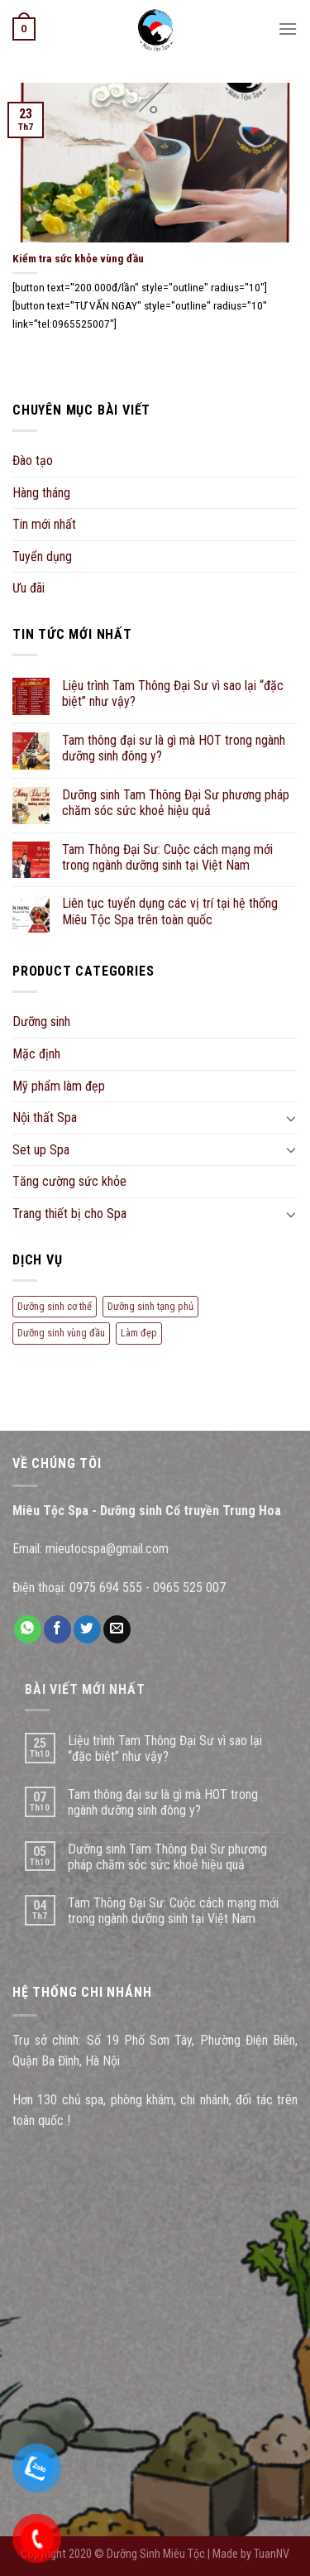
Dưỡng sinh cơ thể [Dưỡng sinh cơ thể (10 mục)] (54, 1306)
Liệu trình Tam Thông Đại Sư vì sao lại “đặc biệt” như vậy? (173, 693)
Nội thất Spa (44, 1117)
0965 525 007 (189, 1587)
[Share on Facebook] (57, 1629)
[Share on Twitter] (87, 1629)
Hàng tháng (41, 493)
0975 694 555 (105, 1587)
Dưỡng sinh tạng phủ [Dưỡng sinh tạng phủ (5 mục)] (150, 1306)
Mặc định (36, 1054)
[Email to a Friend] (117, 1629)
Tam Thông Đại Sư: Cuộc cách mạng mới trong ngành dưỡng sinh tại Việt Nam (167, 857)
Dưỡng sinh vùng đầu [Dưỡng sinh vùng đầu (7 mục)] (61, 1332)
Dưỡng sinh (41, 1021)
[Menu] (288, 28)
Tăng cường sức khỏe (69, 1181)
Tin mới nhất (44, 524)
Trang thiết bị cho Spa (69, 1213)
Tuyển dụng (42, 556)
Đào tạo (32, 460)
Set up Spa (40, 1150)
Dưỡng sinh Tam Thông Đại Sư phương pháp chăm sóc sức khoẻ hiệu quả (175, 802)
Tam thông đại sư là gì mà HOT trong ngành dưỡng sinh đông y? (173, 748)
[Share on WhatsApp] (27, 1629)
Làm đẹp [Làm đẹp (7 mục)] (139, 1332)
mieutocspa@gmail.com (107, 1549)
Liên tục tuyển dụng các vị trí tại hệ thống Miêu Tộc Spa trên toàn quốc (170, 911)
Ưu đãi (28, 588)
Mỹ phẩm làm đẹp (58, 1086)
